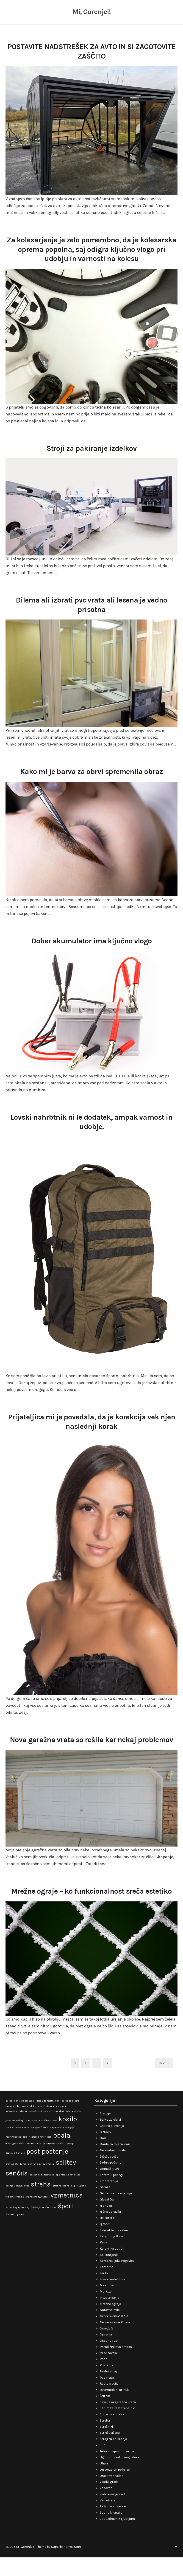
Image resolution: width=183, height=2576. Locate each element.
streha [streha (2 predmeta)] (41, 2203)
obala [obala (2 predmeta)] (61, 2154)
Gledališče (107, 2218)
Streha (105, 2439)
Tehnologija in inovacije (117, 2470)
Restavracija (109, 2402)
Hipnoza (106, 2224)
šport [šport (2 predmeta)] (66, 2225)
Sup (102, 2464)
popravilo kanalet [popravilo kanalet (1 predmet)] (15, 2171)
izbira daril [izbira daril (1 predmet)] (58, 2129)
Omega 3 (106, 2347)
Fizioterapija (109, 2200)
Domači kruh (109, 2187)
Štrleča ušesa (110, 2451)
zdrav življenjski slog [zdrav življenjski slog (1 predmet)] (17, 2226)
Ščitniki (105, 2415)
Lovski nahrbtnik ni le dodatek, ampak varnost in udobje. (91, 1122)
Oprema (106, 2353)
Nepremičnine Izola (114, 2335)
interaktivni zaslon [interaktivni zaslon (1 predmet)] (39, 2129)
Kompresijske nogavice (117, 2280)
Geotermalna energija (116, 2212)
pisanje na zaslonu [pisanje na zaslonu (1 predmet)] (54, 2162)
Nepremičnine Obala (115, 2341)
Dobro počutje (110, 2181)
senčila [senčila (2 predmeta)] (17, 2192)
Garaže (105, 2206)
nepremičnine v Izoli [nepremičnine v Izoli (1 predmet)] (40, 2155)
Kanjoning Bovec (112, 2255)
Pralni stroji (108, 2390)
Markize (105, 2310)
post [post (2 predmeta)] (33, 2170)
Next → (164, 2082)
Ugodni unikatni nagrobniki (120, 2476)
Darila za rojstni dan (115, 2163)
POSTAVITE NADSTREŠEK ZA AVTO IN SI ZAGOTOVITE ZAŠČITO (91, 51)
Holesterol (107, 2237)
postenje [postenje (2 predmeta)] (55, 2170)
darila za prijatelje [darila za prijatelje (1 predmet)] (24, 2119)
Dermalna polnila (113, 2169)
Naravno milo (110, 2329)
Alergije (105, 2132)
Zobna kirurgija (111, 2531)
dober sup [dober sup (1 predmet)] (36, 2124)
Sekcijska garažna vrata (118, 2421)
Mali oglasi (108, 2304)
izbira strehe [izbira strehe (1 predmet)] (73, 2129)
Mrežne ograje (110, 2322)
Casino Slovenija (112, 2145)
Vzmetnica (108, 2519)
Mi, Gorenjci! (91, 11)
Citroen (105, 2151)
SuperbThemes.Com (66, 2565)
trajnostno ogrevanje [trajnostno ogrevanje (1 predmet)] (37, 2215)
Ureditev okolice (111, 2494)
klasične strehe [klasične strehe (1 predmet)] (48, 2139)
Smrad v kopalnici (113, 2433)
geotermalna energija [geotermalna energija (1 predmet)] (55, 2124)
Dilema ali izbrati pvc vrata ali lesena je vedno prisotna (91, 604)
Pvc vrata (107, 2396)
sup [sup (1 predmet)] (73, 2204)
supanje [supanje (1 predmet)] (81, 2204)
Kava (103, 2261)
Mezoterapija (109, 2316)
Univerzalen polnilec (115, 2488)
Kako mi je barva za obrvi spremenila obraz (91, 771)
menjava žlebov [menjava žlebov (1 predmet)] (39, 2145)
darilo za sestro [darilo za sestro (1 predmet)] (70, 2119)
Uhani (104, 2482)
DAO (103, 2157)
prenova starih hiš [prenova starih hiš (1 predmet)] (16, 2182)
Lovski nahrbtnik (112, 2298)
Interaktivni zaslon (114, 2249)
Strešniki (106, 2445)
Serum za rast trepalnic (117, 2427)
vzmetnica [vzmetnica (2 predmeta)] (66, 2214)
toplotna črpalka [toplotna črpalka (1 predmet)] (15, 2215)
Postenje (106, 2384)
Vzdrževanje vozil (112, 2513)
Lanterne (106, 2286)
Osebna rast (109, 2359)
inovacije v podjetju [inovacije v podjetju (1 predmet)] (16, 2129)
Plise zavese (109, 2372)
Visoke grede (109, 2501)
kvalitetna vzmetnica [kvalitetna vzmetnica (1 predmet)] (17, 2145)
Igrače (104, 2243)
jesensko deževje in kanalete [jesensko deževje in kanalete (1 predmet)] (21, 2139)
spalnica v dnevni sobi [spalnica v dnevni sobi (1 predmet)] (68, 2193)
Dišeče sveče (109, 2175)
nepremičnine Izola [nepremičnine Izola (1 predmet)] (16, 2155)
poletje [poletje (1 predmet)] (70, 2162)
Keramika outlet (112, 2267)
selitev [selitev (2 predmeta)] (66, 2181)
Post (103, 2378)
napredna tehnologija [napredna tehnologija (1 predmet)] (62, 2145)
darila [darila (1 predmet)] (9, 2119)
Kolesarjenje (109, 2273)
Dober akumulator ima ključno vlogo (91, 940)
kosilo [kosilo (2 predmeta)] (67, 2138)
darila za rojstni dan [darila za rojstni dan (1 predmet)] (48, 2119)
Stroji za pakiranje (113, 2458)
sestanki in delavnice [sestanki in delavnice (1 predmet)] (42, 2193)
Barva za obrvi (110, 2138)
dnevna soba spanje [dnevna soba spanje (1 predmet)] (17, 2124)
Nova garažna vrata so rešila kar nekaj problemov (91, 1744)
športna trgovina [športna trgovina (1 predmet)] (15, 2232)
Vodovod (106, 2507)
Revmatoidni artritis (115, 2409)
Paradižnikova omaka (116, 2366)
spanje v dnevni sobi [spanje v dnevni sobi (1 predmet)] (17, 2204)
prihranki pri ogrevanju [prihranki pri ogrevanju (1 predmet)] (41, 2182)
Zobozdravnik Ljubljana (117, 2538)
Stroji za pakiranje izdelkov (91, 448)
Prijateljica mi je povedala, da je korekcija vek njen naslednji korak (92, 1421)
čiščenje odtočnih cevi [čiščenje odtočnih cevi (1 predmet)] (43, 2226)
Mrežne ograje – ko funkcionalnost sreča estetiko (91, 1905)
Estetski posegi (111, 2194)
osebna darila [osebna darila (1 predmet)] (34, 2162)
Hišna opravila (110, 2230)
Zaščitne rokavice (113, 2525)
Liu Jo (104, 2292)
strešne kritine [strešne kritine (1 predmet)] (61, 2204)
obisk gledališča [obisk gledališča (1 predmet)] (15, 2162)
